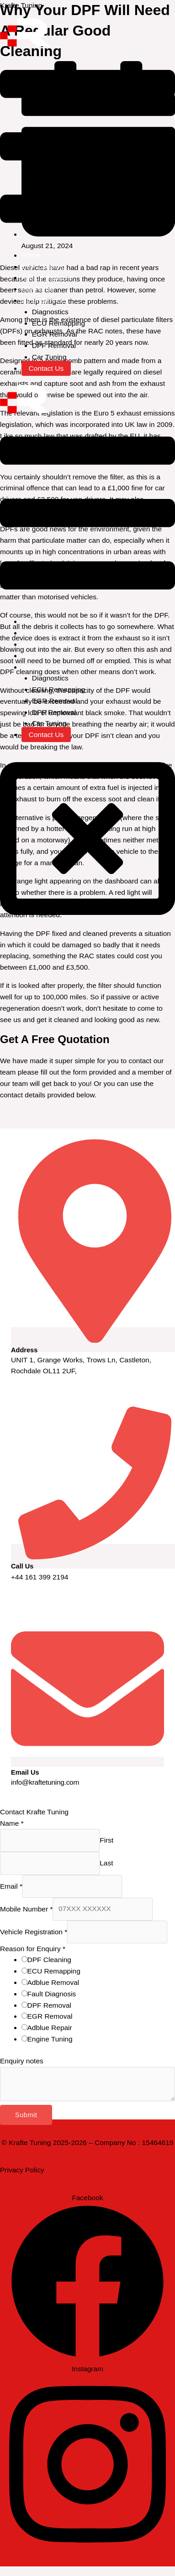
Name (12, 1823)
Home (30, 255)
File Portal (37, 289)
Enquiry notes (21, 2061)
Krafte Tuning (21, 5)
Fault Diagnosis (51, 1994)
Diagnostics (50, 312)
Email (11, 1886)
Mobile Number (26, 1908)
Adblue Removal (47, 277)
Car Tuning (49, 357)
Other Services (45, 300)
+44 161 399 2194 (39, 1577)
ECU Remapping (58, 323)
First (106, 1840)
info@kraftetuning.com (45, 1782)
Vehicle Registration (33, 1931)
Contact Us (46, 368)
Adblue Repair (49, 2027)
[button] (87, 148)
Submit (26, 2115)
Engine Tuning (50, 2039)
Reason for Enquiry (32, 1949)
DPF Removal (54, 345)
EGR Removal (54, 334)
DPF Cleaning (43, 266)
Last (106, 1863)
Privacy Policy (22, 2170)
